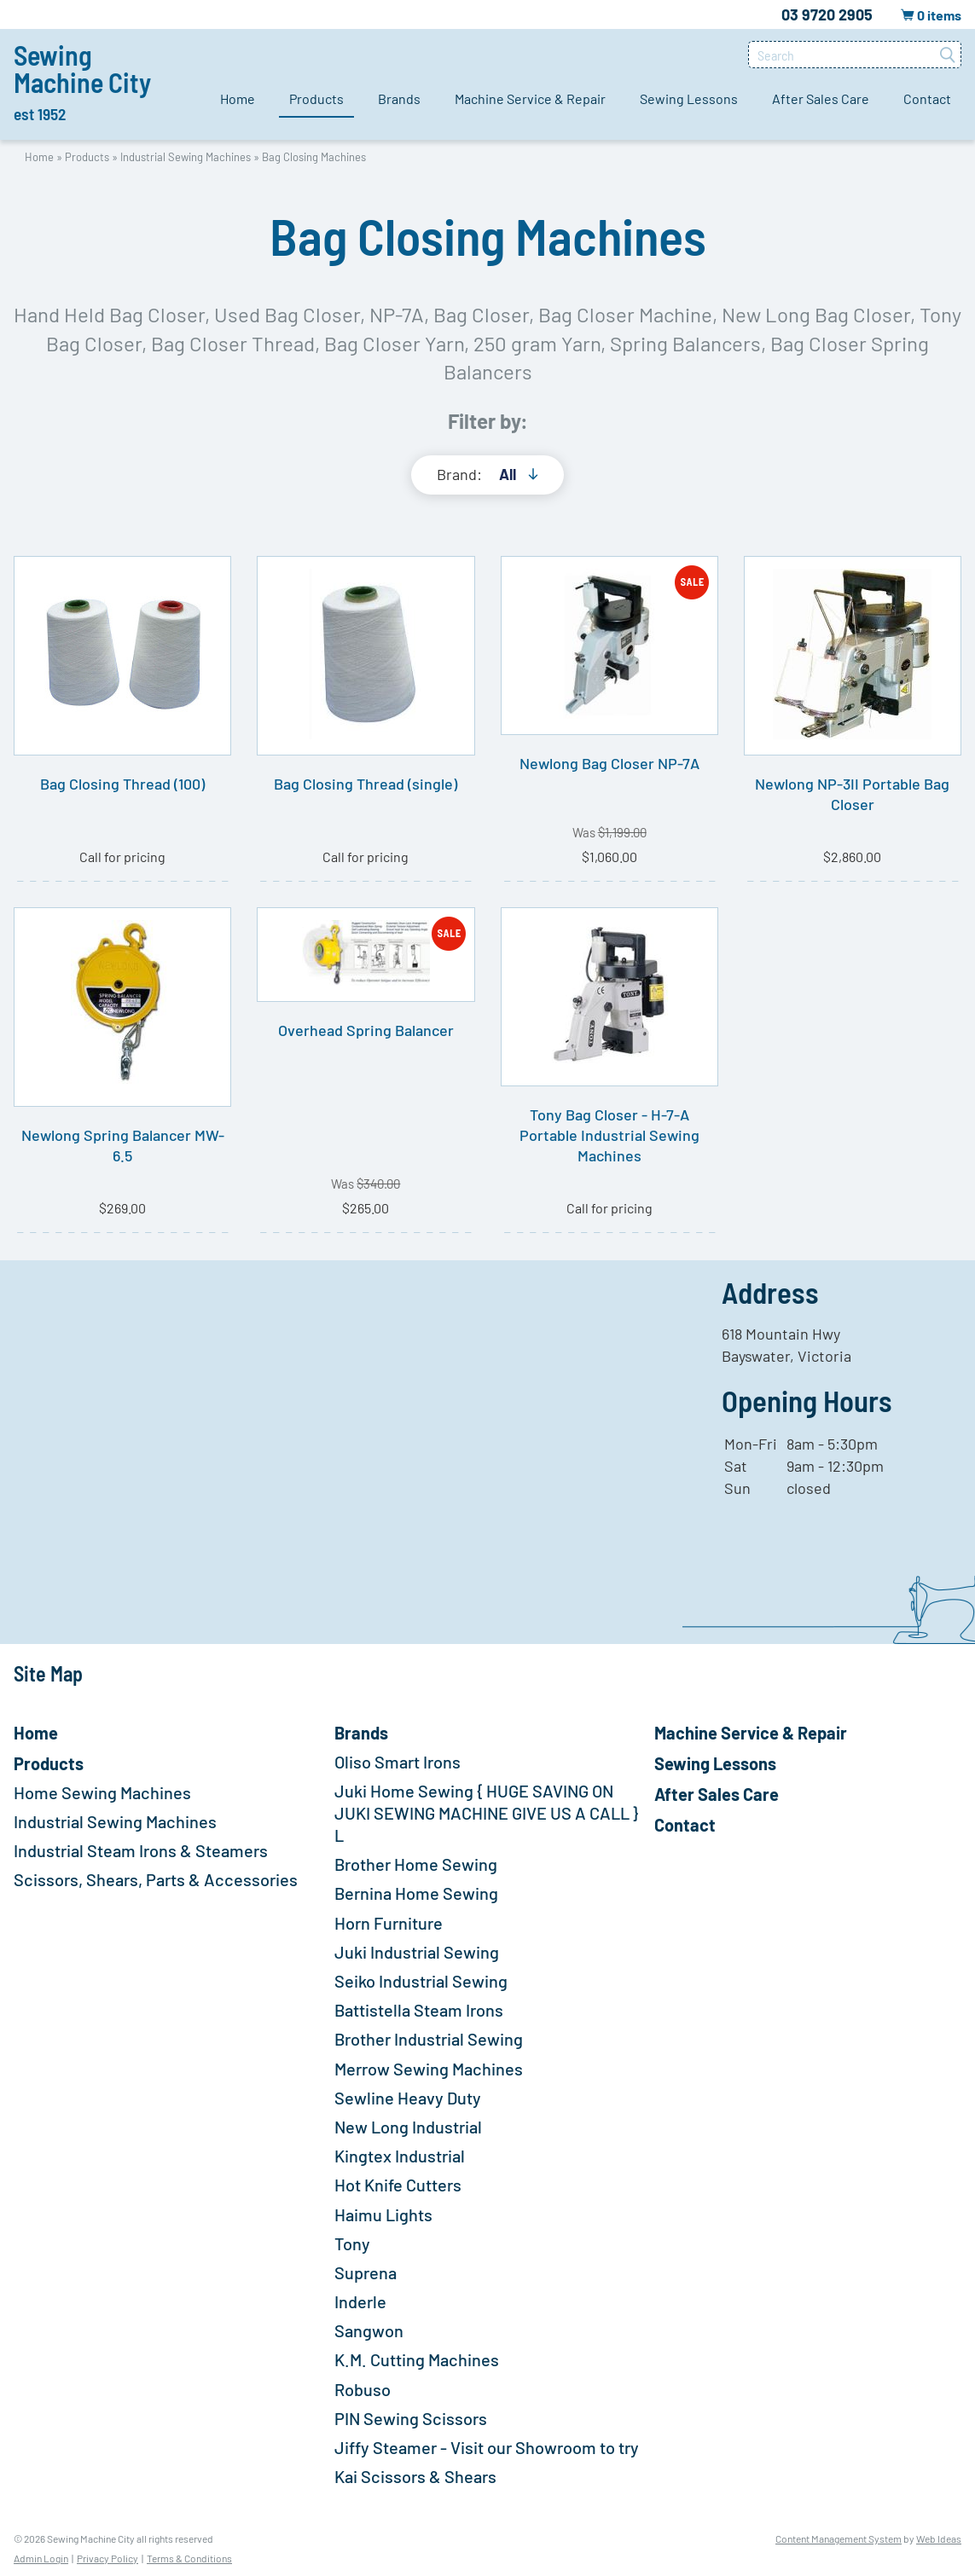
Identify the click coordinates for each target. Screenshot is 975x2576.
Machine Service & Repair (530, 98)
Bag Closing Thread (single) (365, 783)
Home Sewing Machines (102, 1792)
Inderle (360, 2301)
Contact (927, 98)
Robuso (362, 2389)
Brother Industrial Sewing (428, 2039)
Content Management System (838, 2538)
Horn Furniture (388, 1923)
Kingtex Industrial (399, 2155)
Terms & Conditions (189, 2558)
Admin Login (41, 2558)
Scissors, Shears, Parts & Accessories (156, 1879)
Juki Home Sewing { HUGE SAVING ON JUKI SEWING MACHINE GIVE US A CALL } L (486, 1812)
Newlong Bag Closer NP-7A (609, 763)
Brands (399, 98)
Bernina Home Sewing (416, 1893)
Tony (352, 2243)
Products (316, 98)
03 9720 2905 (827, 14)
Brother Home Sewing (415, 1864)
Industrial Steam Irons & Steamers (141, 1850)
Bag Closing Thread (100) (122, 783)
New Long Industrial (408, 2126)
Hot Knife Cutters (397, 2184)
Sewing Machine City (82, 81)
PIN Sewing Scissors (410, 2418)
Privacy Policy (107, 2558)
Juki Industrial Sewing (416, 1952)
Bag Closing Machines (314, 157)
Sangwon (368, 2330)
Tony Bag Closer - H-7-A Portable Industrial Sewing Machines (609, 1135)
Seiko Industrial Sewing (421, 1981)
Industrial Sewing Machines (185, 157)
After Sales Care (820, 98)
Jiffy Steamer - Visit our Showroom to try (486, 2447)
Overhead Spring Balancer (366, 1030)
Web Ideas (938, 2538)
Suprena (365, 2272)
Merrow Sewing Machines (428, 2068)
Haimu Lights (383, 2214)
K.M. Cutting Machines (416, 2359)
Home (237, 98)
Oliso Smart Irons (397, 1761)
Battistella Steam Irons (418, 2010)
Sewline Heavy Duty (407, 2097)
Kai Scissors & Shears (415, 2476)
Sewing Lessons (689, 98)
